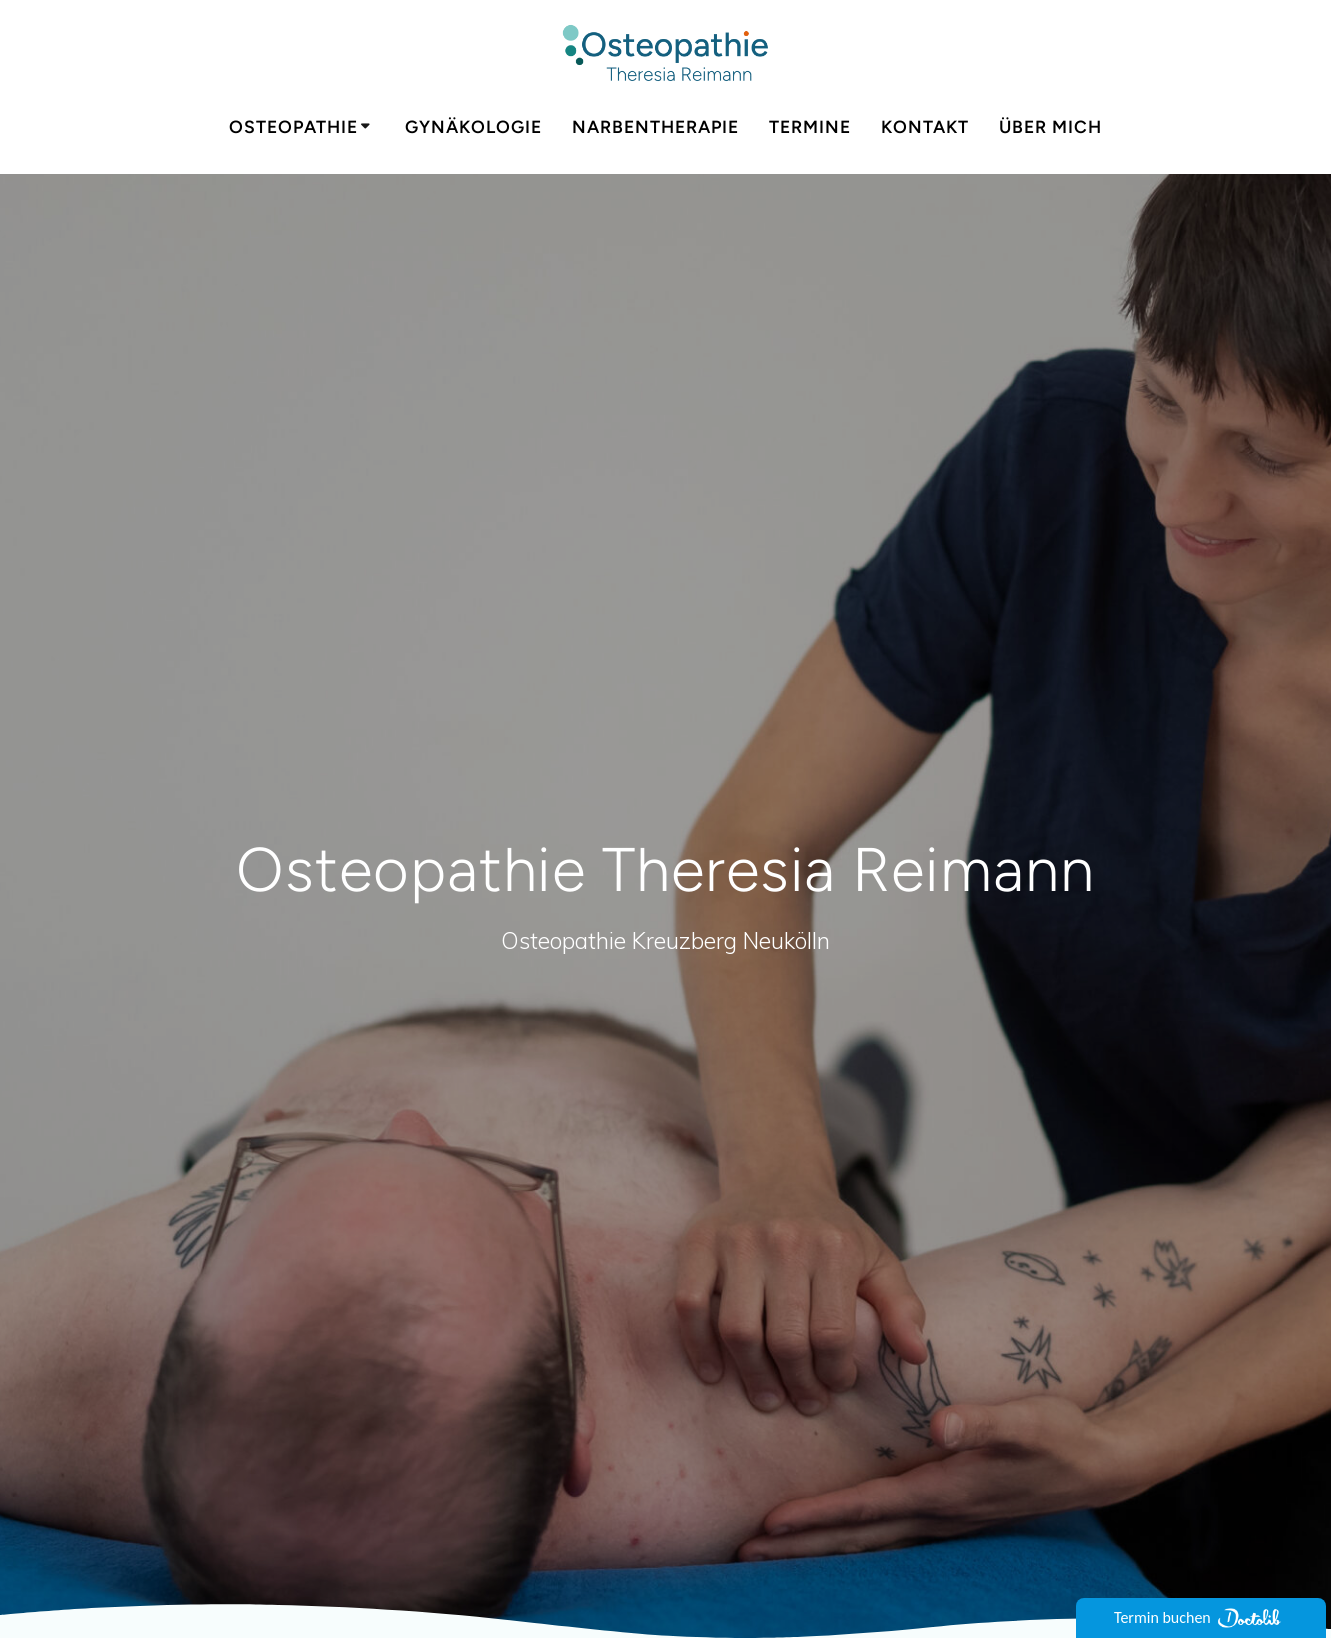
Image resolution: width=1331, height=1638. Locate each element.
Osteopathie (293, 126)
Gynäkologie (473, 126)
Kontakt (925, 126)
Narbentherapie (655, 126)
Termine (810, 126)
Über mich (1050, 126)
